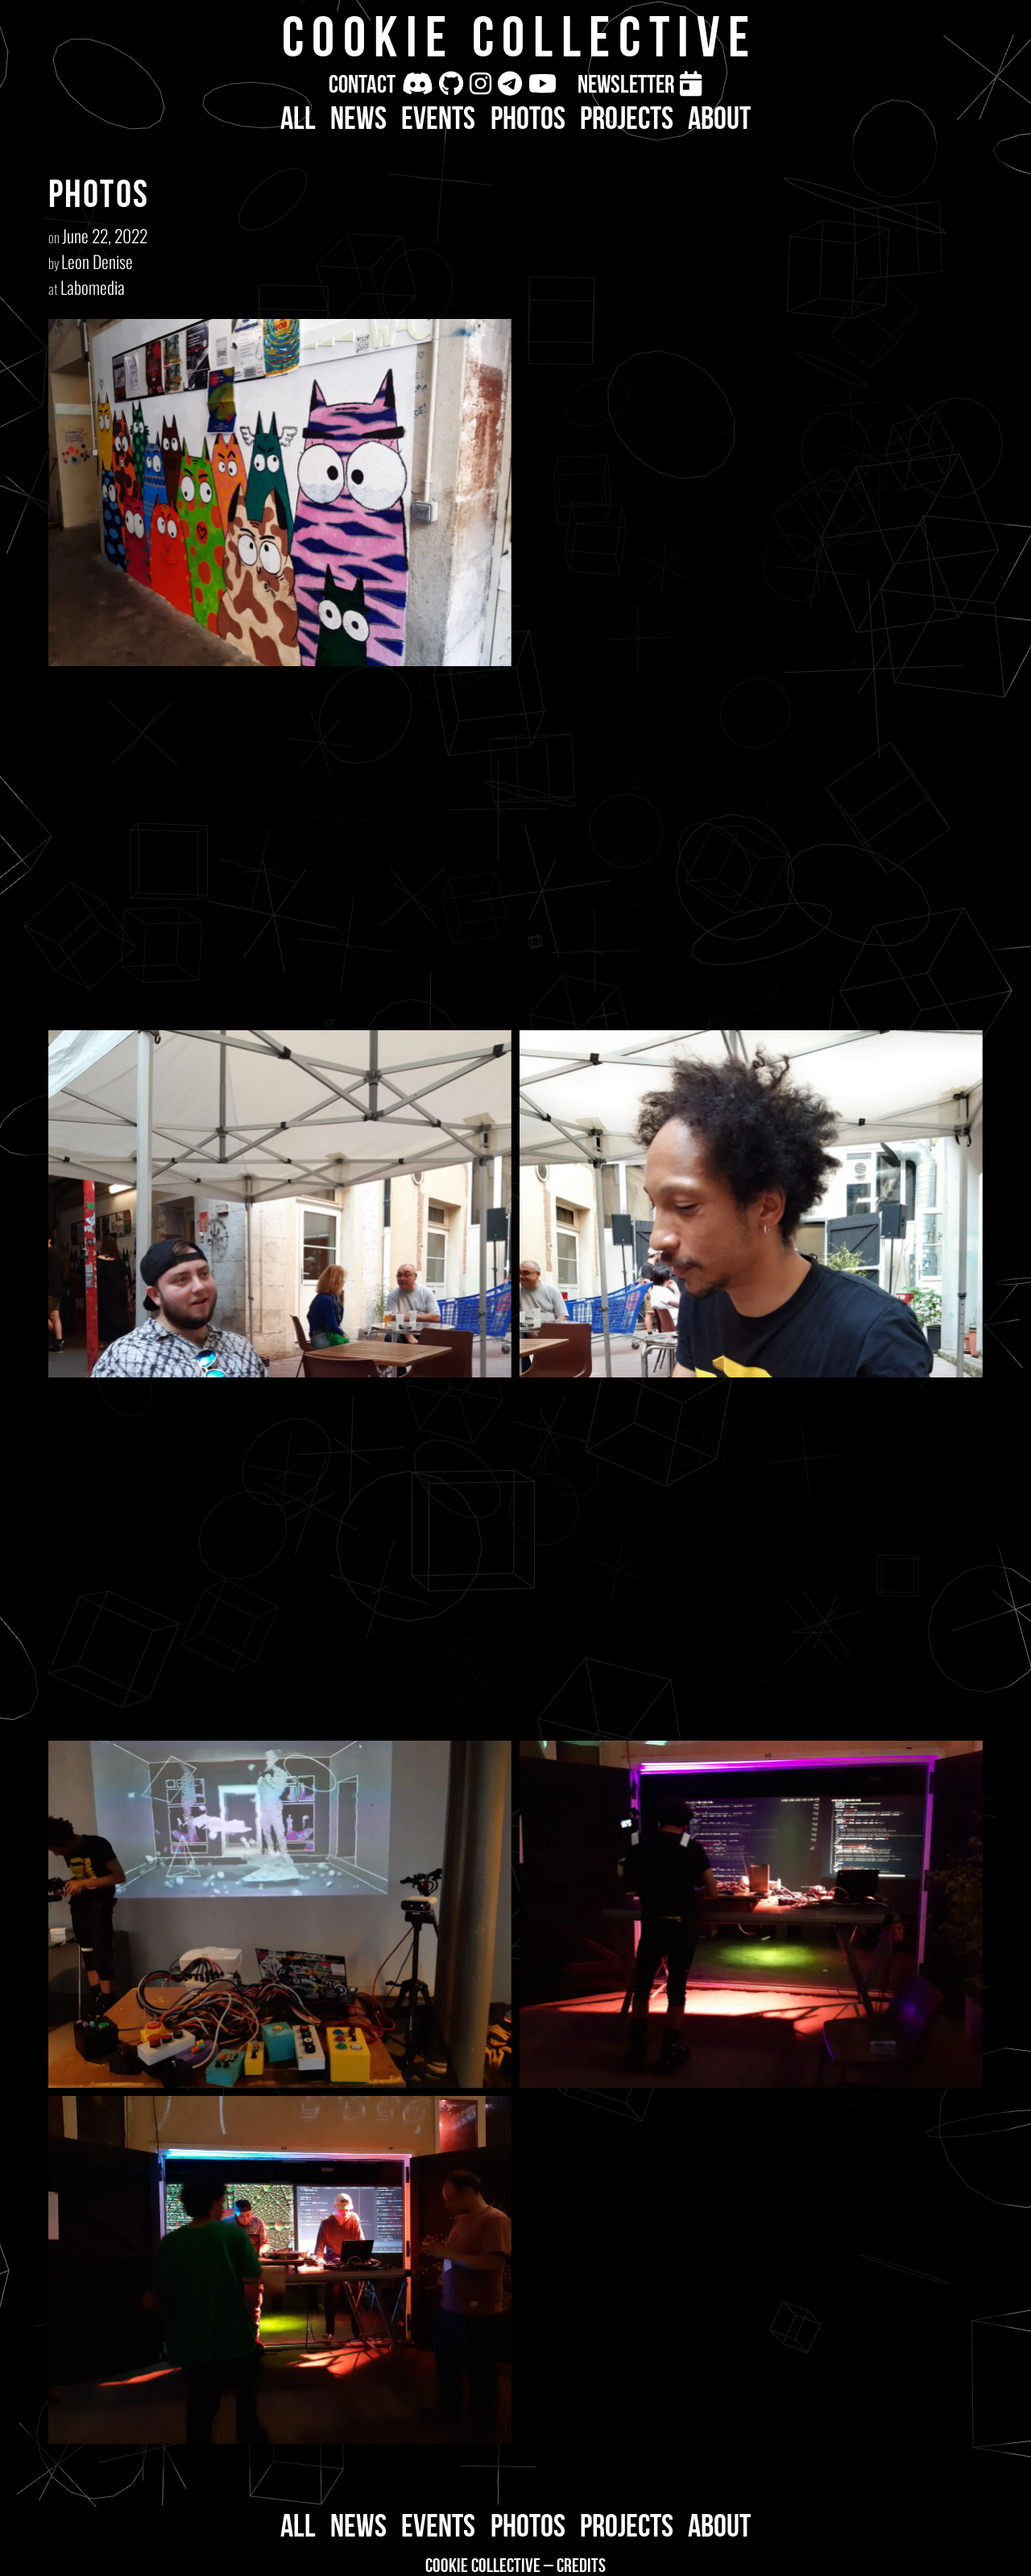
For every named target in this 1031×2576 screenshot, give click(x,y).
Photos (528, 118)
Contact (362, 83)
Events (438, 118)
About (719, 118)
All (298, 118)
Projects (626, 118)
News (358, 118)
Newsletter (626, 83)
